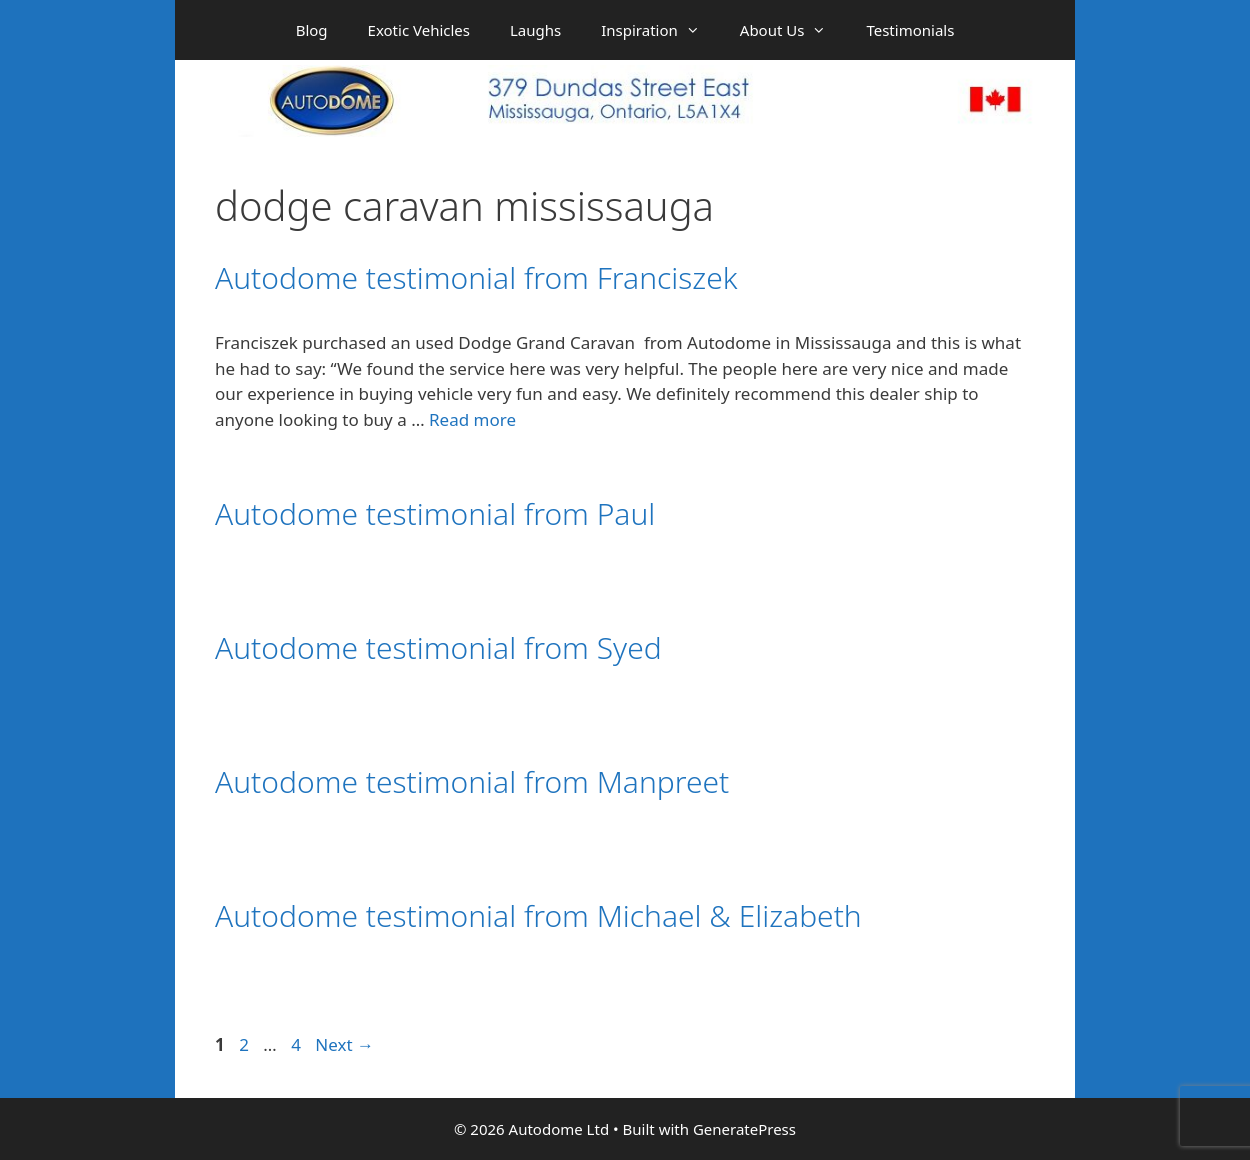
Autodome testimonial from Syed (438, 647)
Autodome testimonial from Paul (435, 513)
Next (344, 1044)
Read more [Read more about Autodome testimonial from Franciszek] (472, 419)
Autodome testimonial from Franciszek (476, 277)
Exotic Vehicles (419, 30)
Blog (312, 30)
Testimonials (910, 30)
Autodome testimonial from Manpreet (472, 781)
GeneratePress (744, 1129)
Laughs (535, 30)
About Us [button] (793, 30)
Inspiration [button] (660, 30)
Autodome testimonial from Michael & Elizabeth (538, 915)
